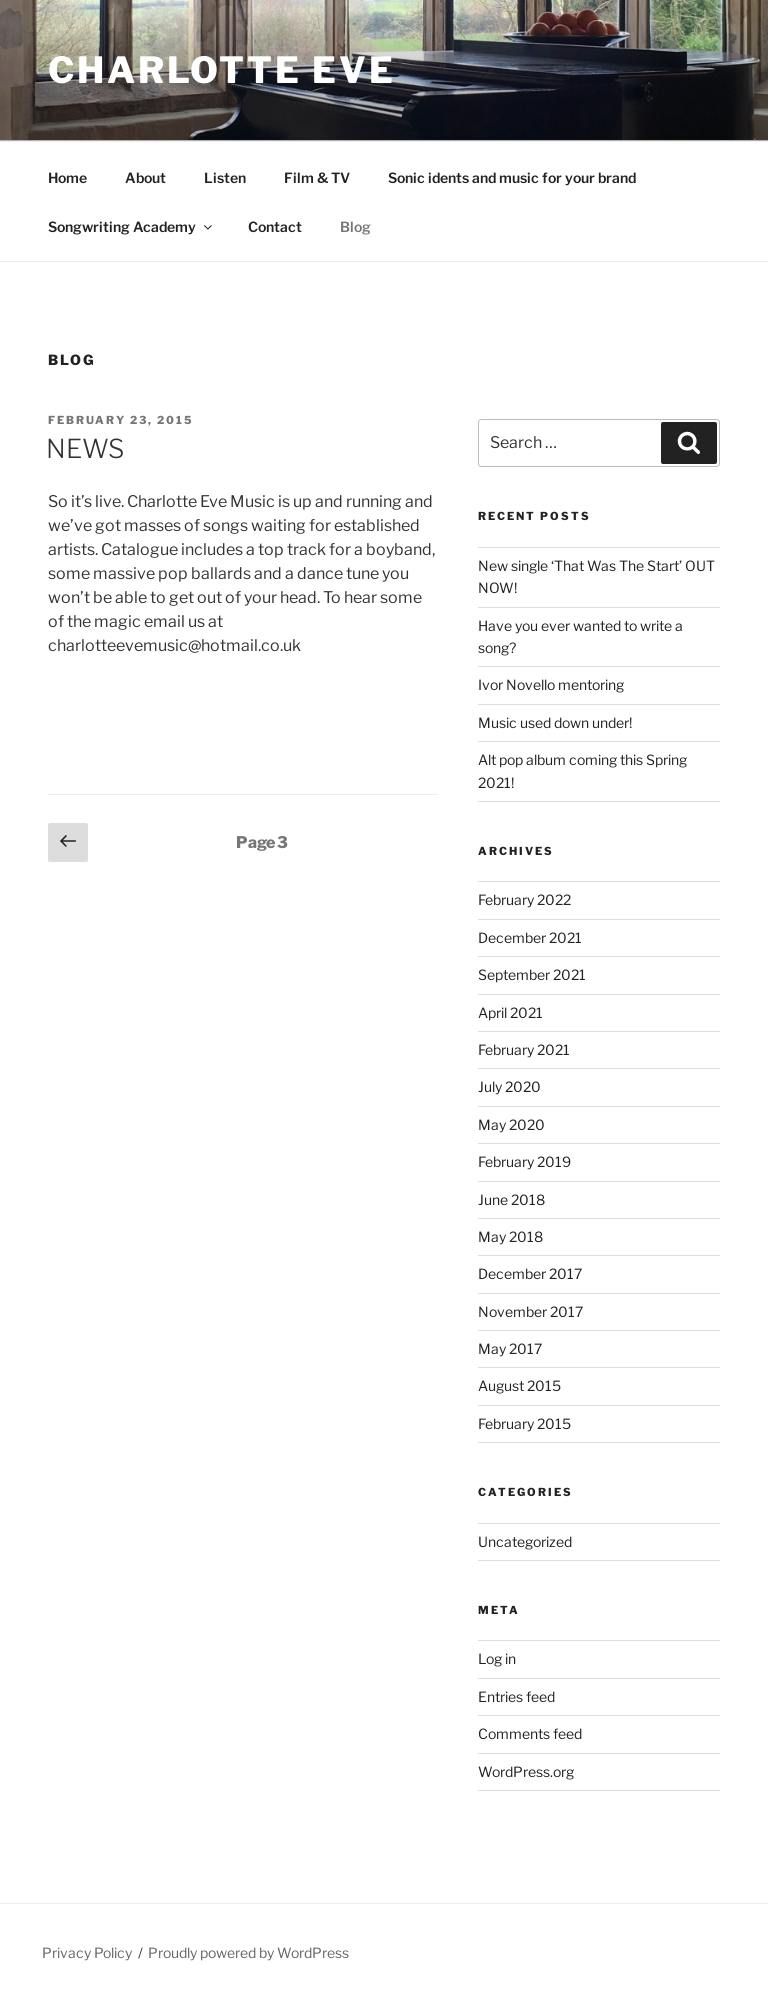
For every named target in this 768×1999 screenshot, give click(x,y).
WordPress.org (526, 1771)
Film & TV (317, 177)
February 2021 (524, 1049)
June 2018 (511, 1199)
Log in (497, 1658)
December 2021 (530, 937)
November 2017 (530, 1311)
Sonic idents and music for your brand (512, 177)
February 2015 (524, 1423)
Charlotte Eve (221, 70)
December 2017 (530, 1273)
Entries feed (516, 1696)
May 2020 (511, 1124)
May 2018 (510, 1236)
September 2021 (532, 974)
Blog (355, 226)
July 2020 (509, 1086)
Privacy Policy (87, 1952)
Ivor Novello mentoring (551, 684)
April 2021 (510, 1012)
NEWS (85, 448)
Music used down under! (555, 722)
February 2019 (524, 1161)
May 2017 (510, 1348)
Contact (275, 226)
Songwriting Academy (131, 226)
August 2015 (519, 1385)
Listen (225, 177)
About (145, 177)
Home (67, 177)
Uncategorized (525, 1541)
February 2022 (524, 899)
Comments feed (530, 1733)
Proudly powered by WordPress (248, 1952)
